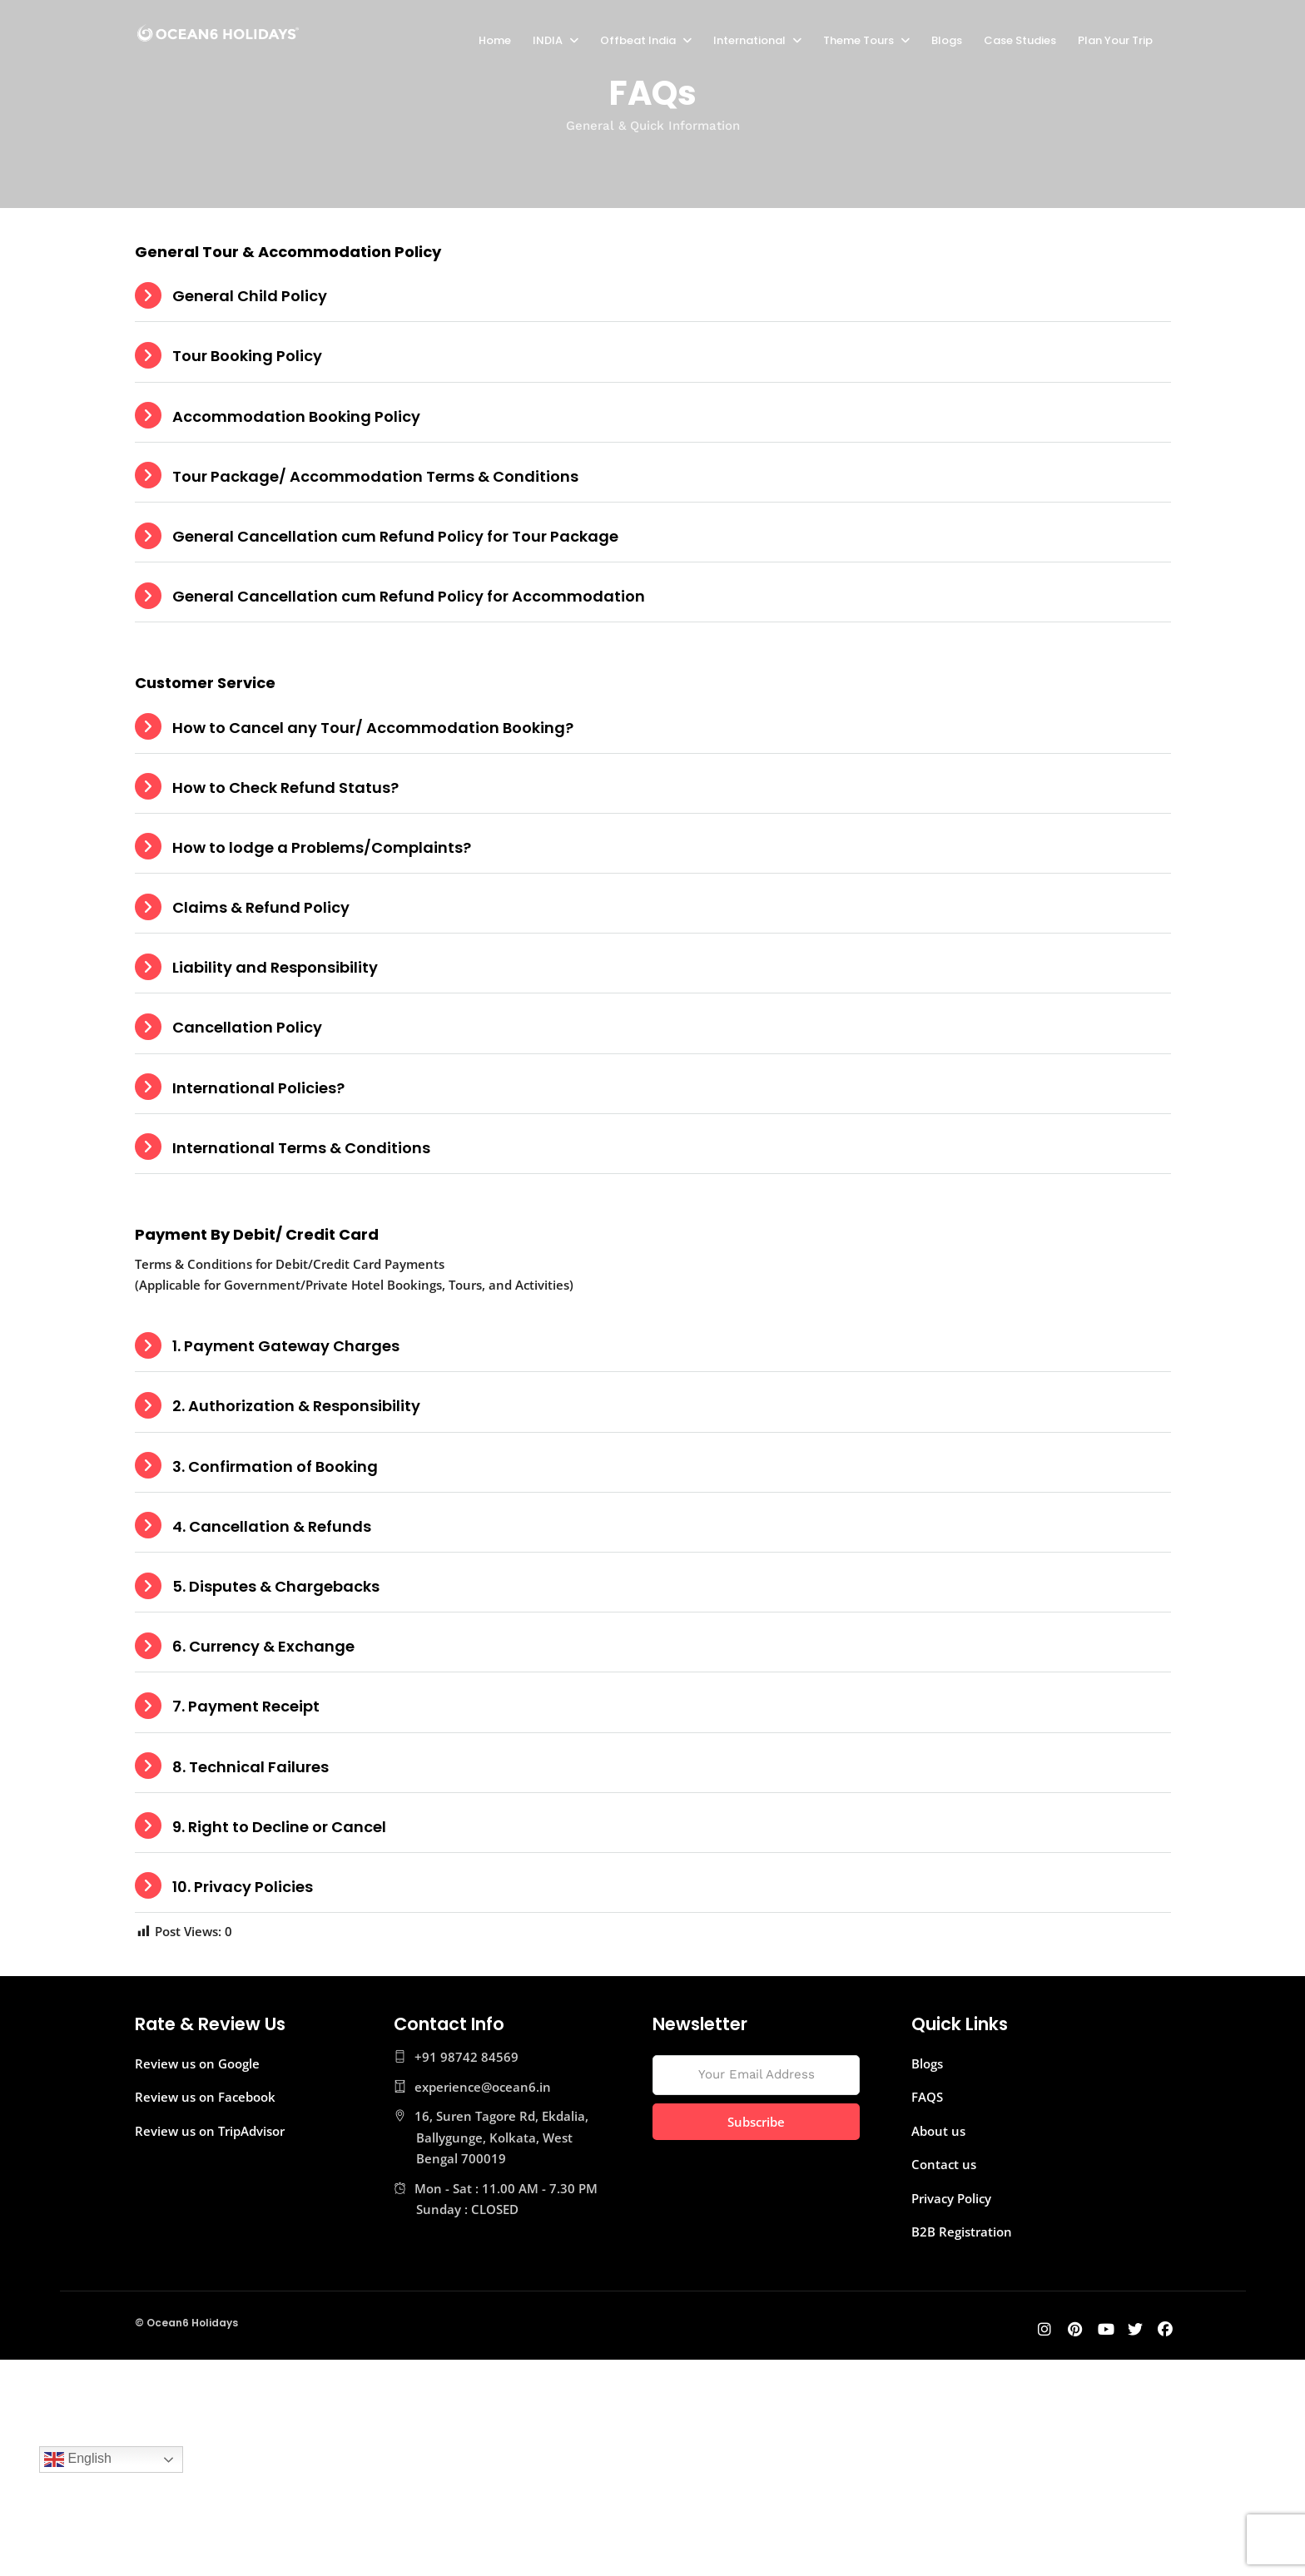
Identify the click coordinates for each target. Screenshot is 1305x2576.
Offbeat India (638, 40)
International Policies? (258, 1087)
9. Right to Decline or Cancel (279, 1826)
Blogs (946, 40)
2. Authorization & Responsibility (296, 1405)
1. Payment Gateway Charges (285, 1345)
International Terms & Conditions (301, 1147)
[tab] (653, 296)
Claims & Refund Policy (261, 907)
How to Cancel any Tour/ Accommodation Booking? (372, 727)
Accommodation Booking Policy (296, 416)
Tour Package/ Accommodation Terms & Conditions (375, 476)
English (78, 2459)
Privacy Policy (951, 2198)
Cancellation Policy (247, 1027)
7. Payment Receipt (246, 1706)
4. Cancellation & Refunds (271, 1526)
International (749, 40)
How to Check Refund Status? (285, 787)
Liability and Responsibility (275, 967)
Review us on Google (197, 2063)
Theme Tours (858, 40)
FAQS (927, 2096)
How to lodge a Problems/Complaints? (321, 847)
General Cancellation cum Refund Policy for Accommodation (408, 596)
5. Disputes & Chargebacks (276, 1586)
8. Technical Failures (250, 1766)
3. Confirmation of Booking (275, 1466)
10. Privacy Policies (242, 1886)
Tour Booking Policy (247, 355)
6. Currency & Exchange (263, 1646)
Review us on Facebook (205, 2096)
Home (495, 40)
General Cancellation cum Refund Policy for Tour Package (395, 536)
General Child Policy (249, 295)
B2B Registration (961, 2231)
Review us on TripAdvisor (210, 2131)
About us (938, 2131)
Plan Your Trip (1115, 40)
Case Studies (1020, 40)
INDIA (548, 40)
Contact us (943, 2164)
